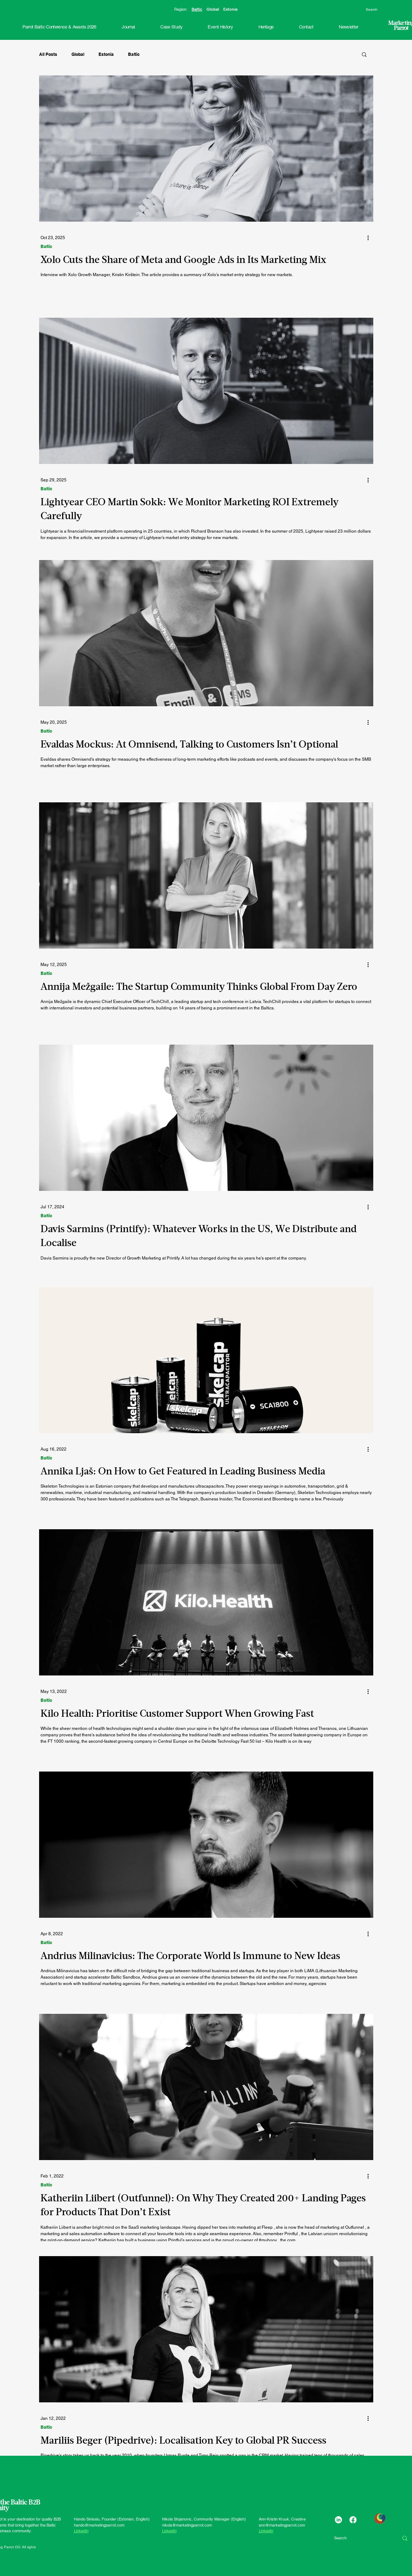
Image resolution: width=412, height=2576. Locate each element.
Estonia (230, 9)
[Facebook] (353, 2519)
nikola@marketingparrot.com (187, 2525)
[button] (220, 27)
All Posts (48, 54)
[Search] (386, 9)
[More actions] (370, 237)
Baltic (197, 9)
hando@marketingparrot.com (99, 2525)
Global (213, 9)
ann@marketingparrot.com (282, 2525)
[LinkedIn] (338, 2519)
